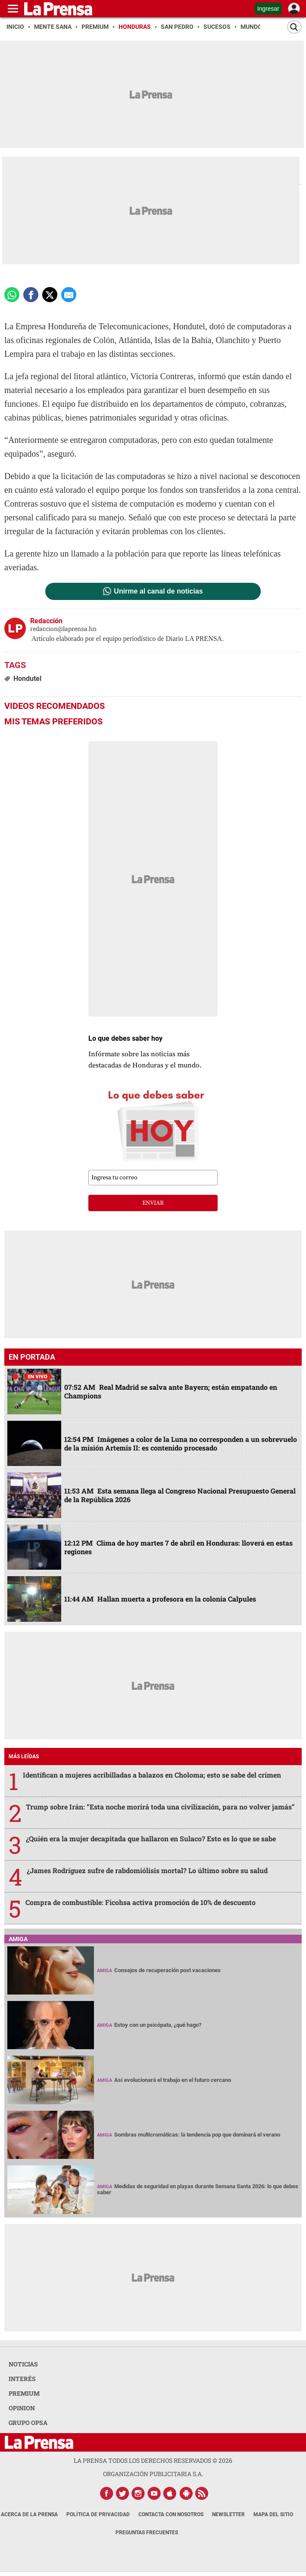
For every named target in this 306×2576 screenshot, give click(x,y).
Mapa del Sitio (273, 2514)
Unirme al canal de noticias (158, 591)
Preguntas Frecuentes (147, 2533)
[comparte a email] (68, 294)
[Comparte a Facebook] (30, 294)
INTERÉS (22, 2379)
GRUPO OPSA (28, 2422)
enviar (153, 1203)
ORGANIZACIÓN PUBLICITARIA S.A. (153, 2474)
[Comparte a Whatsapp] (11, 294)
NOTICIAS (23, 2364)
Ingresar (268, 8)
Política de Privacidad (98, 2514)
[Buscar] (294, 27)
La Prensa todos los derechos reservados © (153, 2460)
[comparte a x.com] (49, 294)
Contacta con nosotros (170, 2514)
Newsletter (228, 2514)
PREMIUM (24, 2393)
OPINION (22, 2408)
